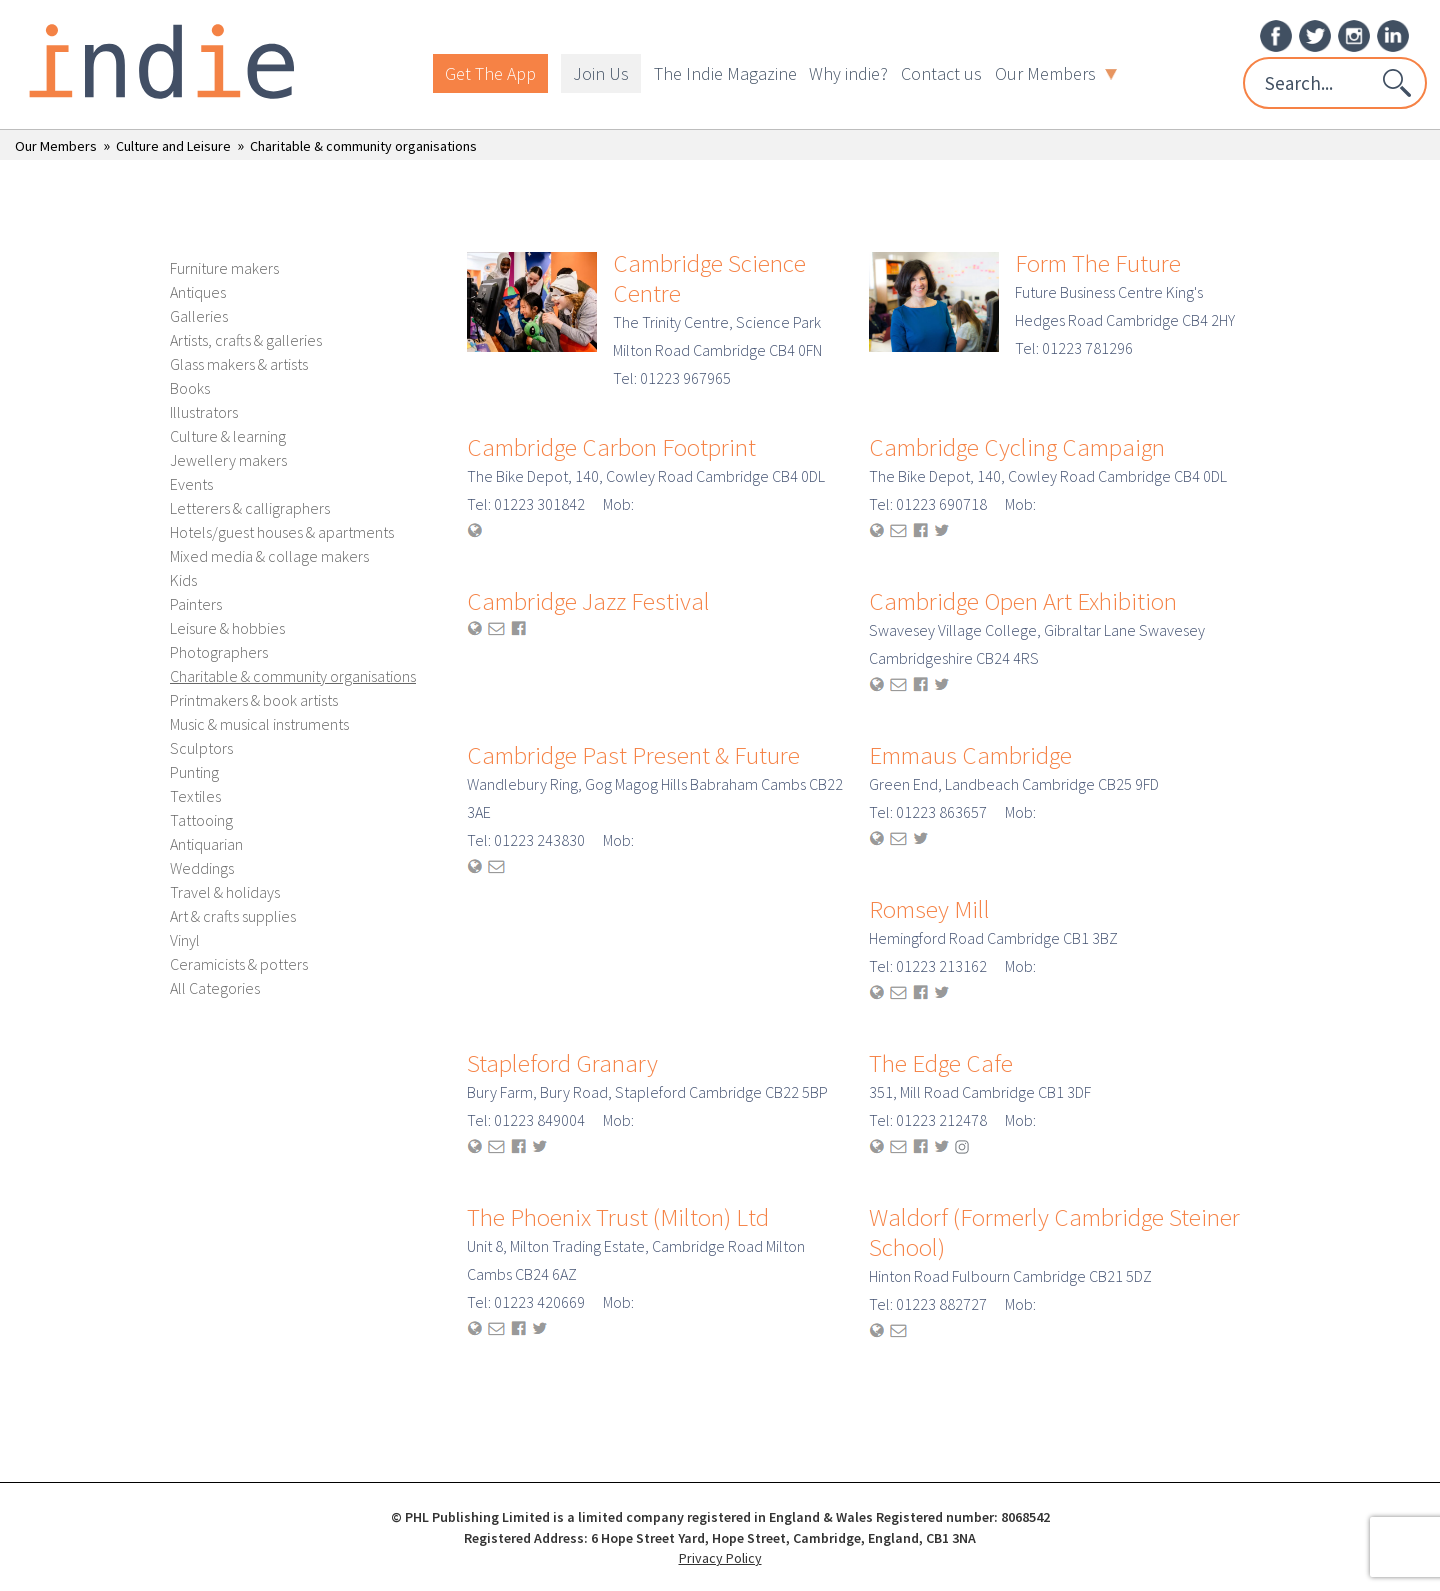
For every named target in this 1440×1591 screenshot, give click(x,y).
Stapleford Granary (562, 1063)
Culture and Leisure (173, 146)
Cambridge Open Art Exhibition (1023, 601)
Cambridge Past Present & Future (633, 755)
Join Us (601, 73)
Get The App (490, 73)
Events (191, 484)
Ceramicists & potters (239, 964)
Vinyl (185, 940)
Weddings (202, 868)
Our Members (1056, 73)
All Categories (215, 988)
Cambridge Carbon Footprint (611, 447)
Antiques (198, 292)
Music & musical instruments (259, 724)
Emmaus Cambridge (970, 755)
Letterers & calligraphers (250, 508)
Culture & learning (228, 436)
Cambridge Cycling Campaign (1017, 447)
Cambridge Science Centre (709, 278)
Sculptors (201, 748)
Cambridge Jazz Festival (588, 601)
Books (190, 388)
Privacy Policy (720, 1558)
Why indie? (848, 73)
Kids (183, 580)
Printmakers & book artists (254, 700)
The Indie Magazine (725, 73)
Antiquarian (206, 844)
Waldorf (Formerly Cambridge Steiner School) (1054, 1232)
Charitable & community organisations (363, 146)
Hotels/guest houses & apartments (282, 532)
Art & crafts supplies (233, 916)
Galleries (199, 316)
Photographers (219, 652)
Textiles (195, 796)
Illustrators (204, 412)
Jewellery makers (228, 460)
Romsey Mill (929, 909)
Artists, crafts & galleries (246, 340)
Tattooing (201, 820)
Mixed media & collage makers (269, 556)
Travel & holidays (225, 892)
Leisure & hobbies (227, 628)
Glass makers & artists (239, 364)
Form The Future (1098, 263)
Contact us (941, 73)
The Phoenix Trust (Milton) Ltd (618, 1217)
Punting (194, 772)
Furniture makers (224, 268)
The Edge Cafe (941, 1063)
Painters (196, 604)
